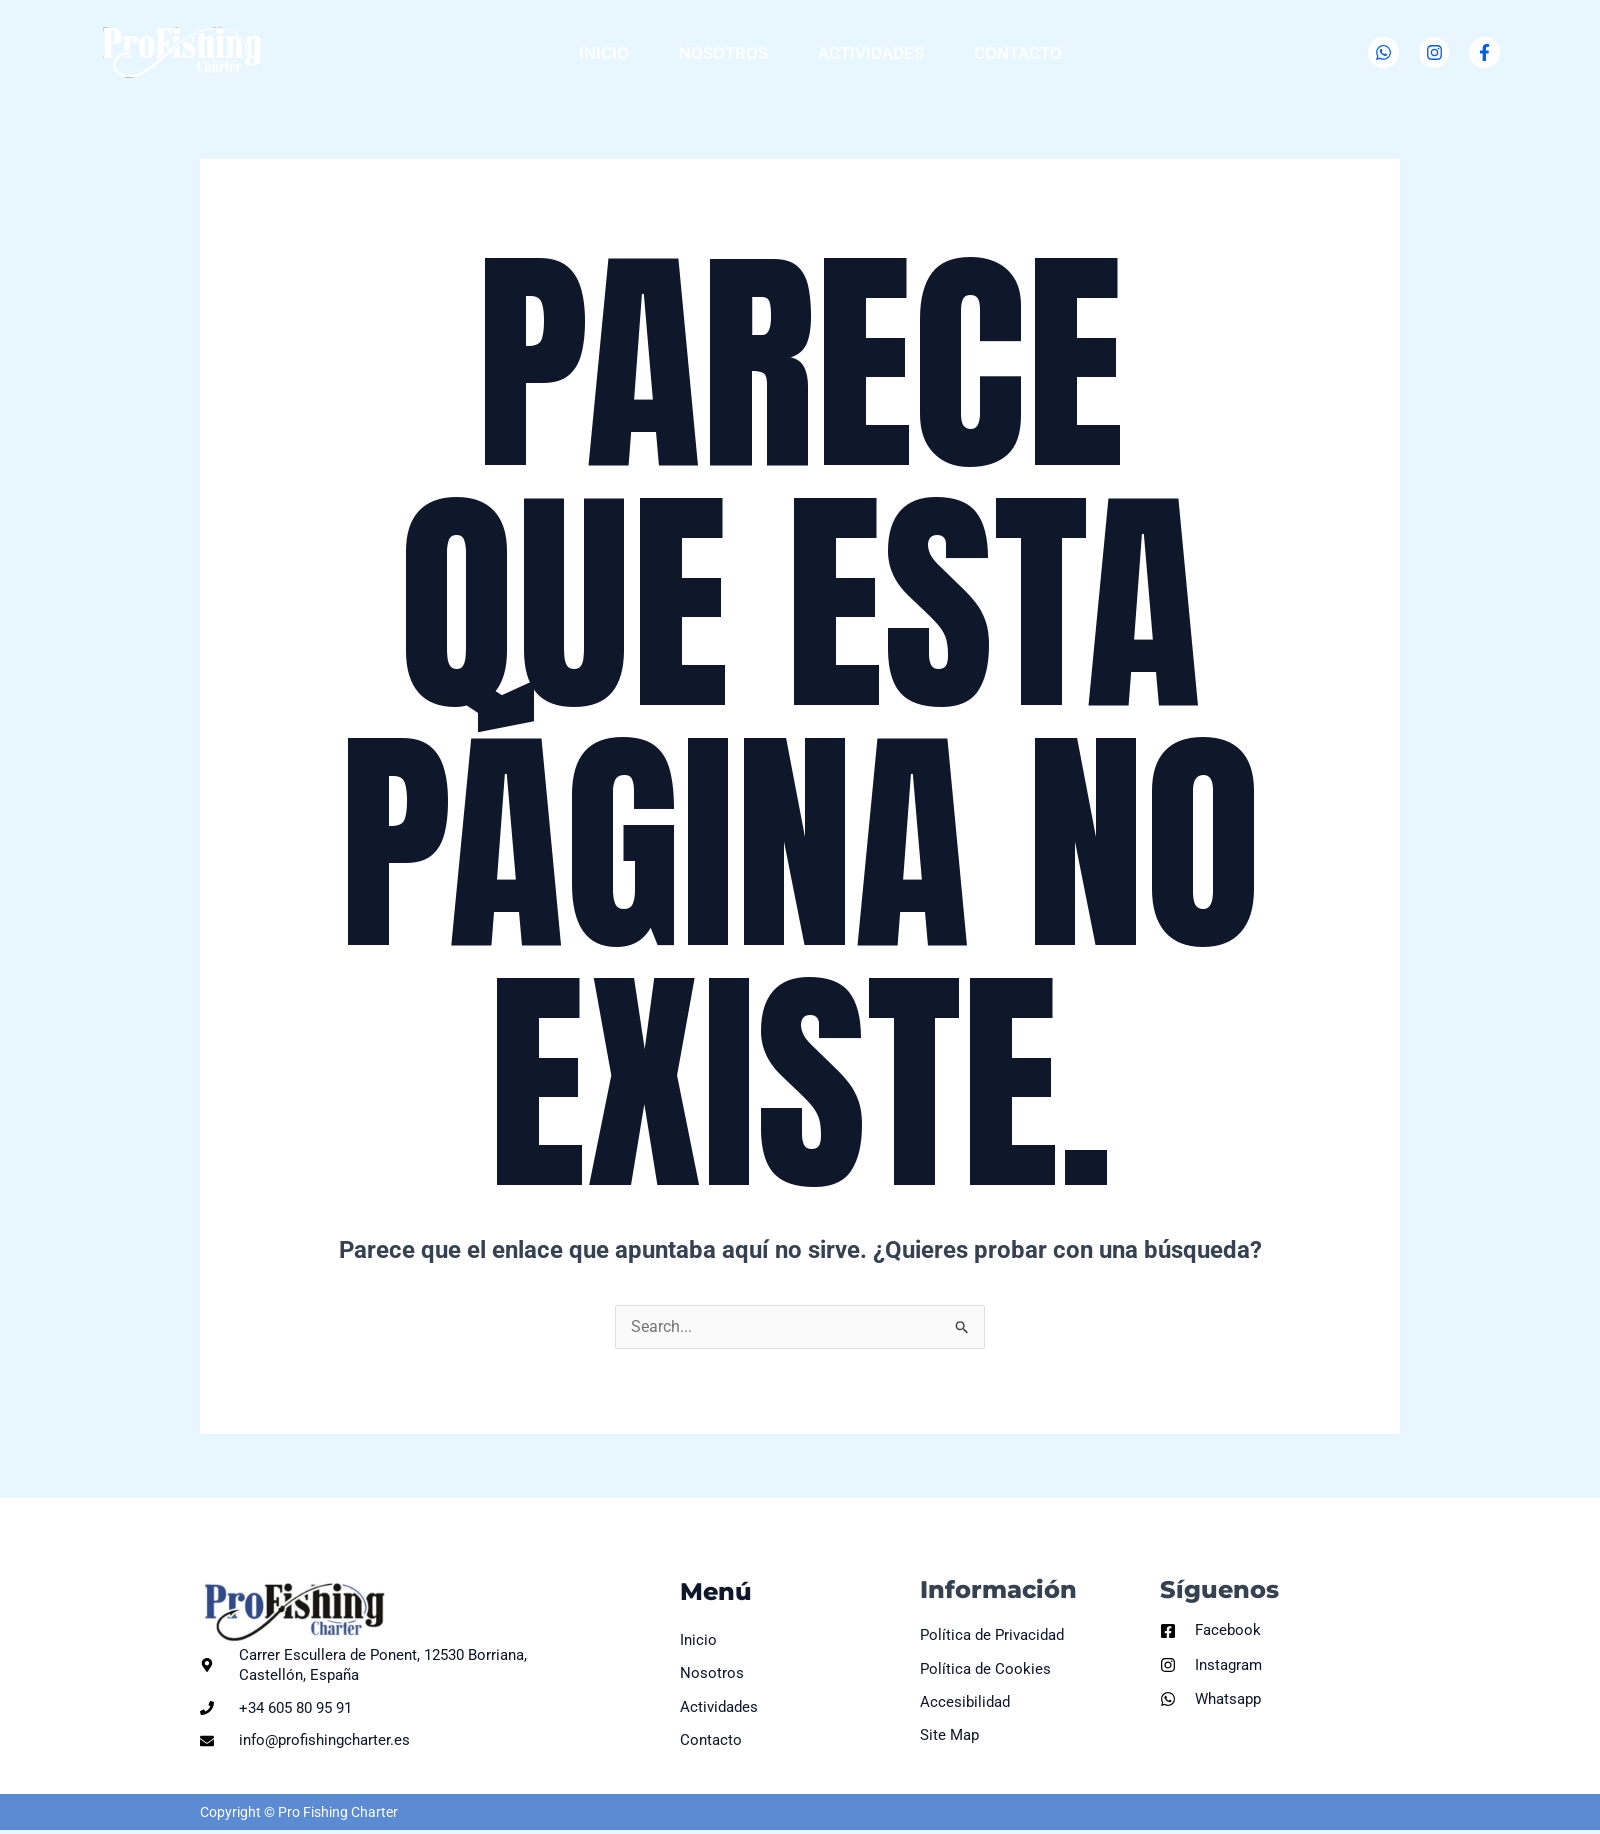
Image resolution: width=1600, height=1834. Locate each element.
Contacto (1018, 53)
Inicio (604, 53)
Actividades (871, 53)
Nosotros (723, 53)
